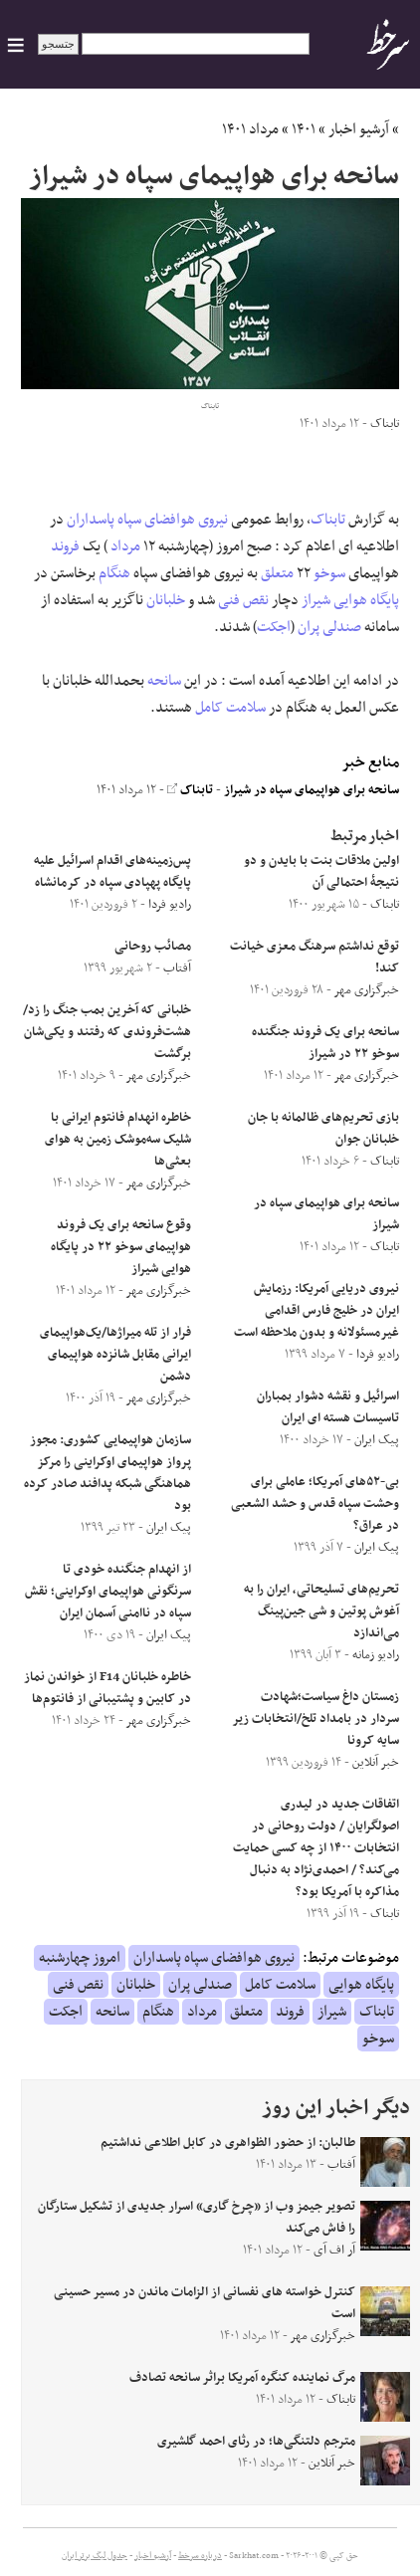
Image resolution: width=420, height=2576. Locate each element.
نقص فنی (243, 600)
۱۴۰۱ (303, 129)
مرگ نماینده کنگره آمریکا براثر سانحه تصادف (242, 2378)
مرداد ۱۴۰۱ (250, 129)
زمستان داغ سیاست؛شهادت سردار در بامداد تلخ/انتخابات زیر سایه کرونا (316, 1719)
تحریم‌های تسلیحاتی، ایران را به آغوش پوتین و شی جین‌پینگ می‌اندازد (321, 1611)
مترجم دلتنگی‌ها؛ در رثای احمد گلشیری (256, 2442)
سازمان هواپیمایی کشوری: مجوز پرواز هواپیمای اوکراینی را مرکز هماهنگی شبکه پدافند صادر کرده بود (107, 1473)
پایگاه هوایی (366, 600)
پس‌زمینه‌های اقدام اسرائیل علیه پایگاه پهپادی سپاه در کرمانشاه (112, 872)
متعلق (277, 573)
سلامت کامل (230, 708)
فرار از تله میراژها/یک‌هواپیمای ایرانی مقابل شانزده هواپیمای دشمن (115, 1355)
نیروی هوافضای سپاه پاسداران (147, 520)
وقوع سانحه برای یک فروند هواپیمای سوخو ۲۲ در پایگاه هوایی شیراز (121, 1247)
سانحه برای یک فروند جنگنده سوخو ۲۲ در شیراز (325, 1043)
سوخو (329, 573)
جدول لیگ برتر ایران (94, 2556)
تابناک (328, 520)
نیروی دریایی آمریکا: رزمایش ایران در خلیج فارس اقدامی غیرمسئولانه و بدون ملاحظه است (316, 1311)
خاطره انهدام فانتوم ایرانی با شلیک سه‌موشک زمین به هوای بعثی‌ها (118, 1140)
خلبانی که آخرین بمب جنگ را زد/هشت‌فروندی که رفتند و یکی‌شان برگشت (107, 1032)
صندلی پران (329, 627)
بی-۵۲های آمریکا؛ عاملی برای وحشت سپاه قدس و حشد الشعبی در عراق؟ (315, 1504)
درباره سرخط (200, 2556)
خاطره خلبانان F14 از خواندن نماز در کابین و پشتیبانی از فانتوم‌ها (107, 1688)
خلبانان (165, 600)
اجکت (274, 627)
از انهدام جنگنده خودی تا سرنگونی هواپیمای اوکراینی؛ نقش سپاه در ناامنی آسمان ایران (108, 1591)
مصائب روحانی (152, 947)
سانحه (164, 681)
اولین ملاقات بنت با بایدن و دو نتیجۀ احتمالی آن (321, 872)
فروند (65, 546)
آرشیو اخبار (358, 129)
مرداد (125, 546)
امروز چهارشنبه (79, 1958)
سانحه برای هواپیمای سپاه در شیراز (311, 790)
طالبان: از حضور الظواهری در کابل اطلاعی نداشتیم (228, 2143)
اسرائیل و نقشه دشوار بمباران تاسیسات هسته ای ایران (328, 1407)
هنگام (114, 573)
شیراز (316, 600)
